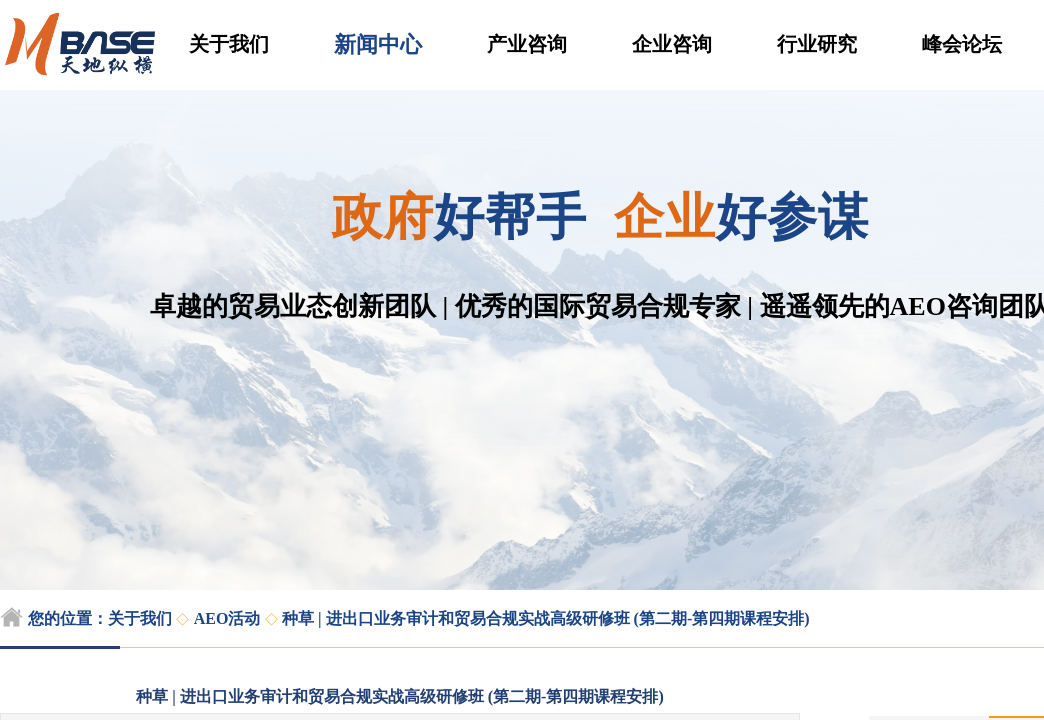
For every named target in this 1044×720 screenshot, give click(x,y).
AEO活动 (227, 618)
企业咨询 (672, 44)
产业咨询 (527, 44)
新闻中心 (378, 44)
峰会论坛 (962, 44)
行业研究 (817, 44)
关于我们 (229, 44)
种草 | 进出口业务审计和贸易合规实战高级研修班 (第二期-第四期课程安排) (546, 618)
